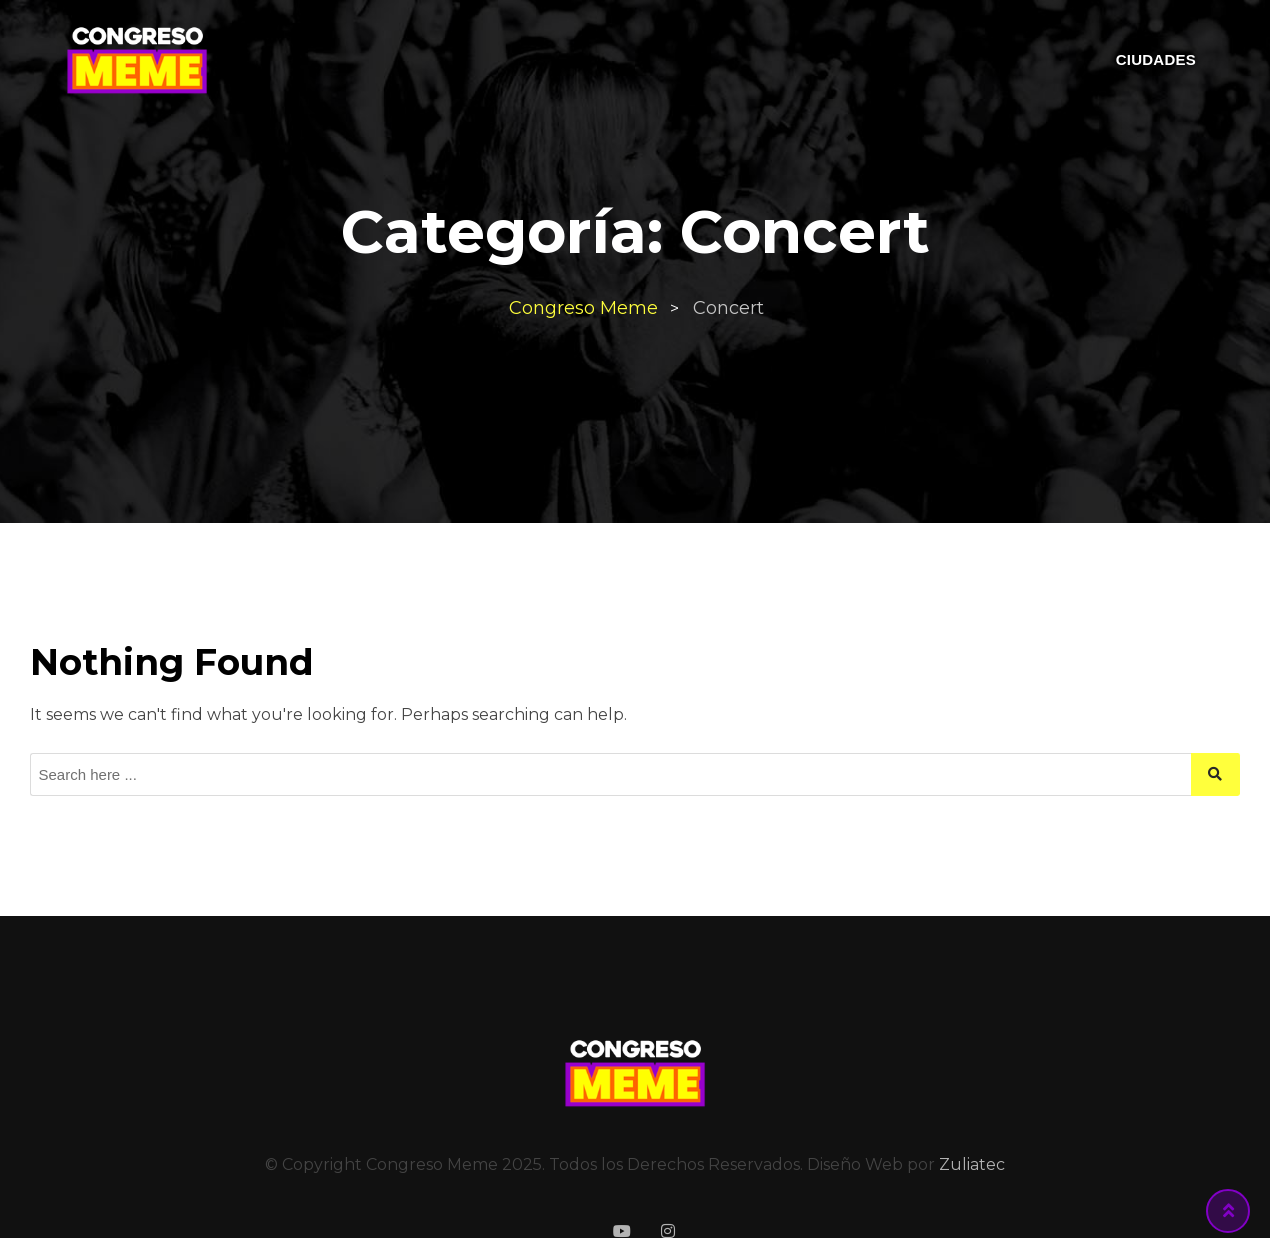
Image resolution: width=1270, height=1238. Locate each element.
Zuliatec (972, 1164)
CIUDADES (1156, 59)
